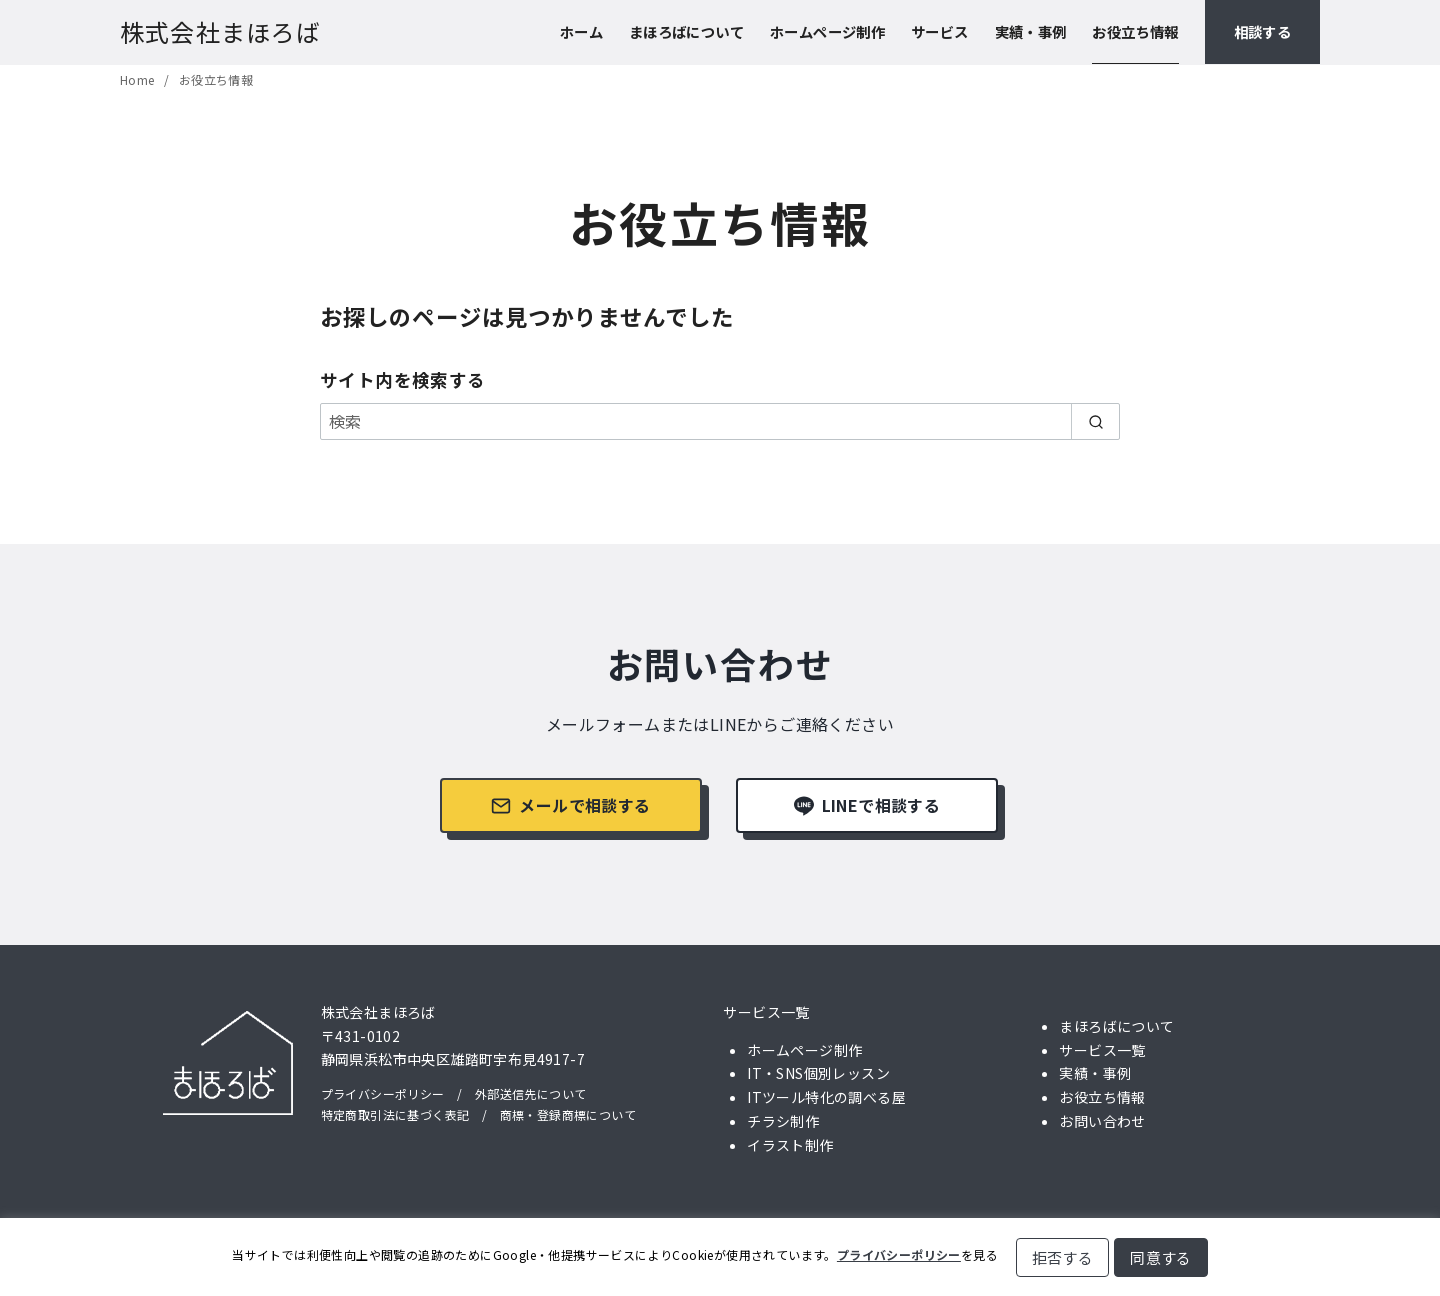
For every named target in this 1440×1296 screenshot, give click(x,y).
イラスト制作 (790, 1145)
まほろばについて (686, 31)
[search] (1095, 421)
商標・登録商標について (568, 1114)
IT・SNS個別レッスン (818, 1073)
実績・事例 (1031, 31)
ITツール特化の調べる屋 (826, 1097)
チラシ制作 (783, 1121)
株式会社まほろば (221, 31)
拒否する (1063, 1257)
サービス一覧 (766, 1012)
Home (139, 79)
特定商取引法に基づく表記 (395, 1114)
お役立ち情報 (1135, 31)
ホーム (581, 31)
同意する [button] (1161, 1257)
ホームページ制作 (827, 31)
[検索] (720, 421)
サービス (940, 31)
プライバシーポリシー (383, 1093)
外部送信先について (531, 1093)
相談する (1263, 31)
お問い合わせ (1102, 1121)
